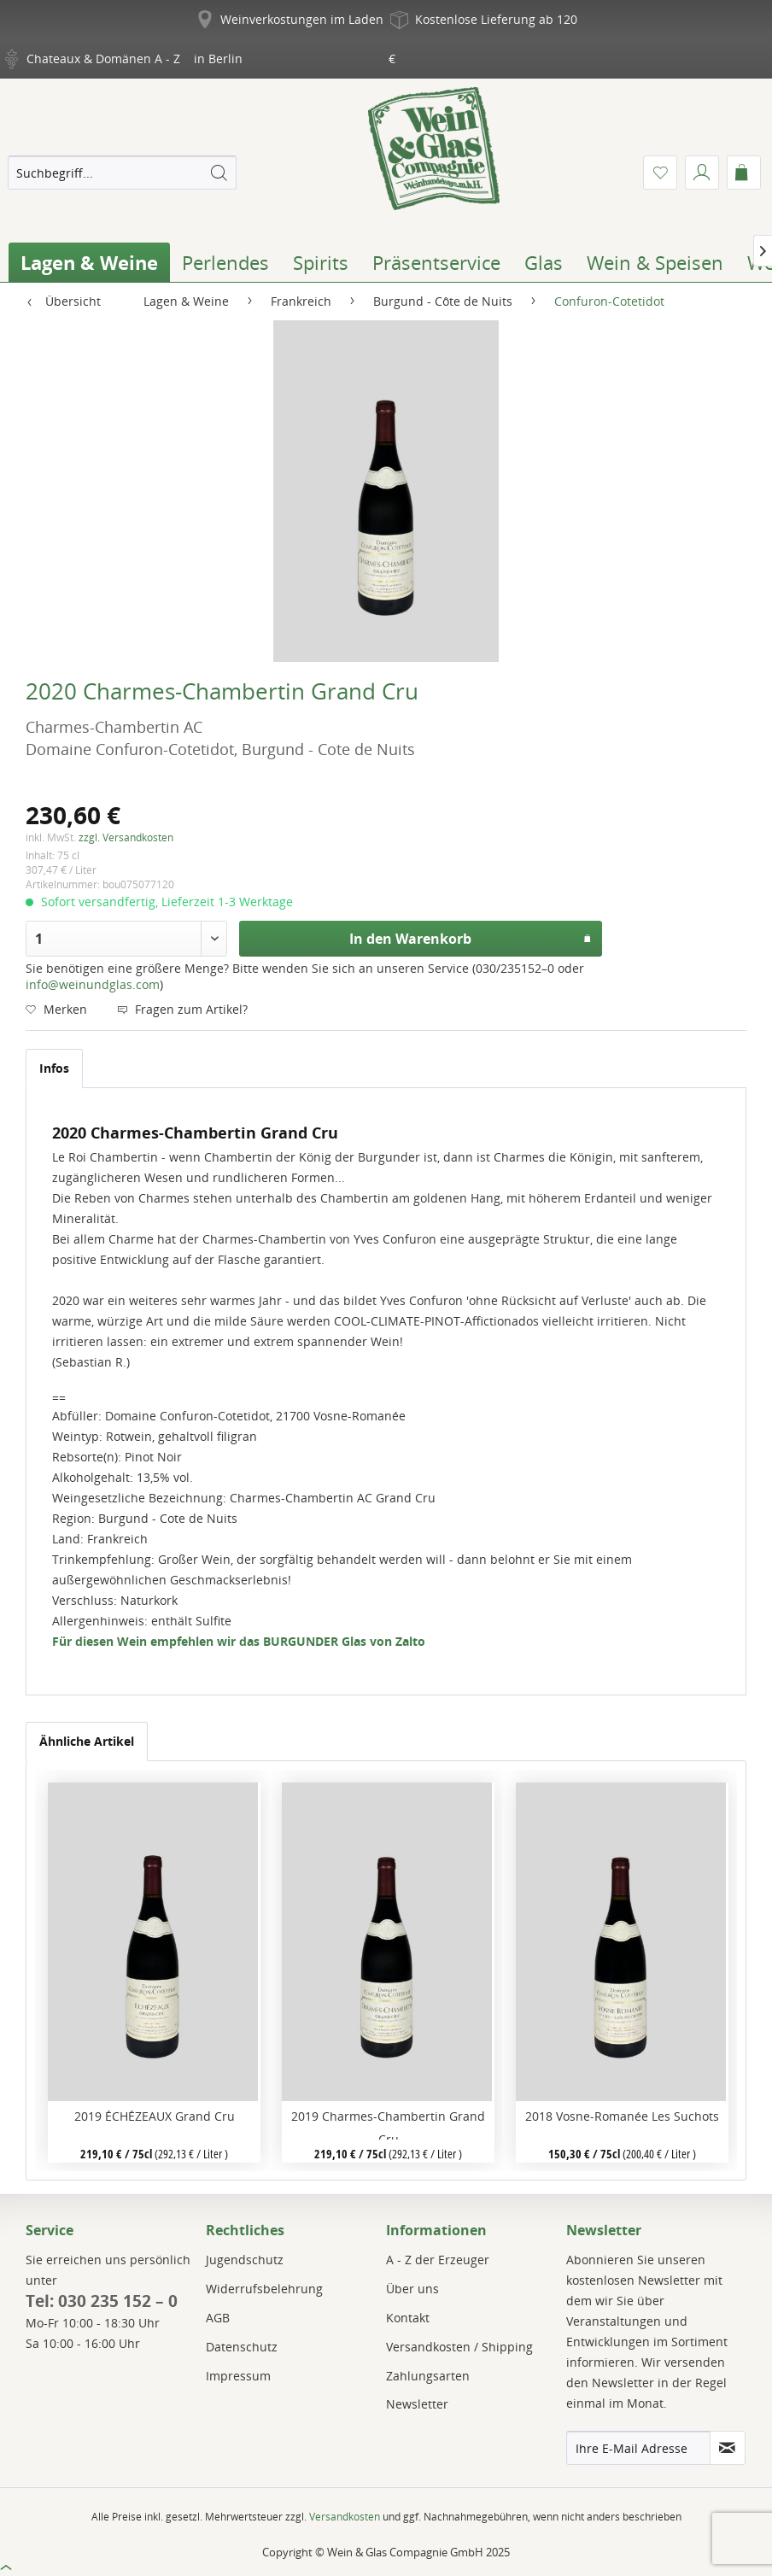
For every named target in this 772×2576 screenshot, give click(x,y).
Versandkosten (344, 2516)
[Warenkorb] (744, 172)
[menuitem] (122, 172)
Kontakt (408, 2318)
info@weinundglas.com (93, 984)
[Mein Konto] (702, 172)
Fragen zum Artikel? (182, 1009)
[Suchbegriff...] (122, 172)
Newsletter (417, 2404)
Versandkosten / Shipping (459, 2347)
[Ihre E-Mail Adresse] (638, 2448)
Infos (54, 1068)
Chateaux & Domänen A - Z (103, 58)
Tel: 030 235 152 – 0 (102, 2301)
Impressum (238, 2376)
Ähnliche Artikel (86, 1741)
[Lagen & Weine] (89, 262)
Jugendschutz (245, 2259)
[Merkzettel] (660, 172)
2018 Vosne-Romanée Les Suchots (622, 2116)
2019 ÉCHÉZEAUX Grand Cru (154, 2116)
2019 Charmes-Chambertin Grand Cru (388, 2124)
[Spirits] (320, 262)
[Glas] (543, 262)
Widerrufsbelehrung (264, 2288)
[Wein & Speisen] (655, 262)
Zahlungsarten (428, 2376)
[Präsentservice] (436, 262)
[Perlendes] (225, 262)
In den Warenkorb (470, 936)
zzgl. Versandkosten (126, 837)
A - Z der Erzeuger (437, 2259)
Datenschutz (242, 2347)
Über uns (412, 2288)
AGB (218, 2318)
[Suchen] (219, 172)
